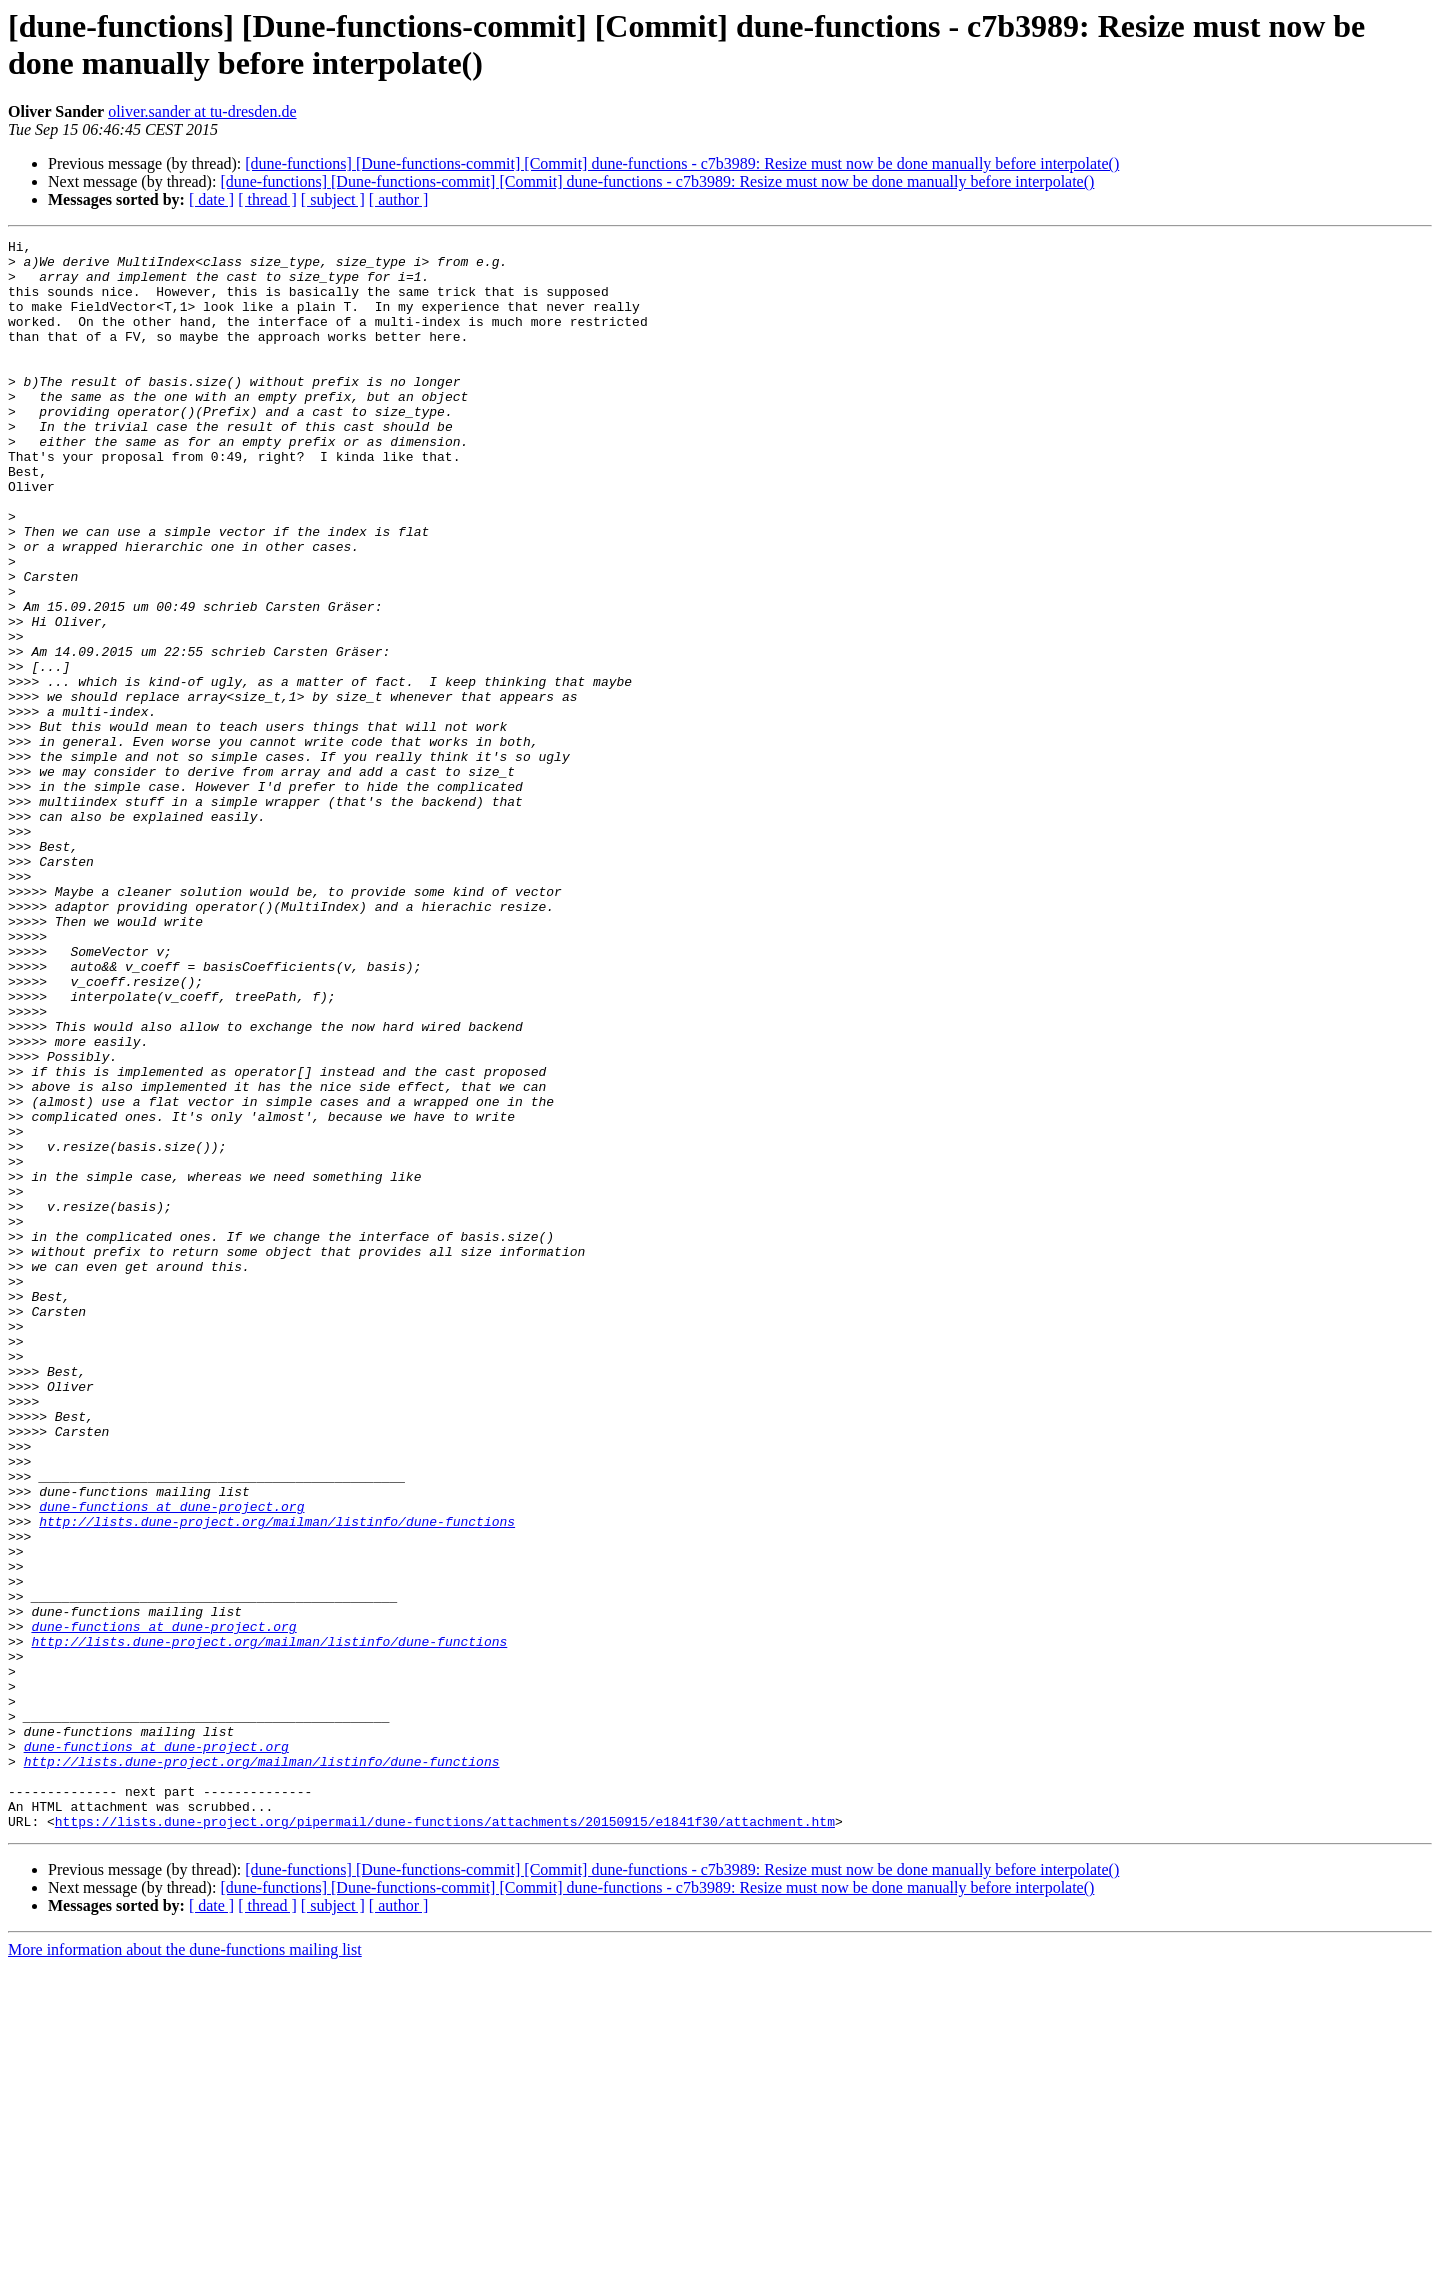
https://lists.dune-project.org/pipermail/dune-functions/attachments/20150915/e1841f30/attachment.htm (445, 2139)
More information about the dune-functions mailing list (185, 2267)
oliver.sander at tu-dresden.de (202, 111)
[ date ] (211, 199)
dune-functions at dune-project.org (171, 1761)
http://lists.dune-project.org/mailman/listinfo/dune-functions (277, 1779)
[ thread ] (267, 199)
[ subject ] (333, 199)
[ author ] (399, 199)
